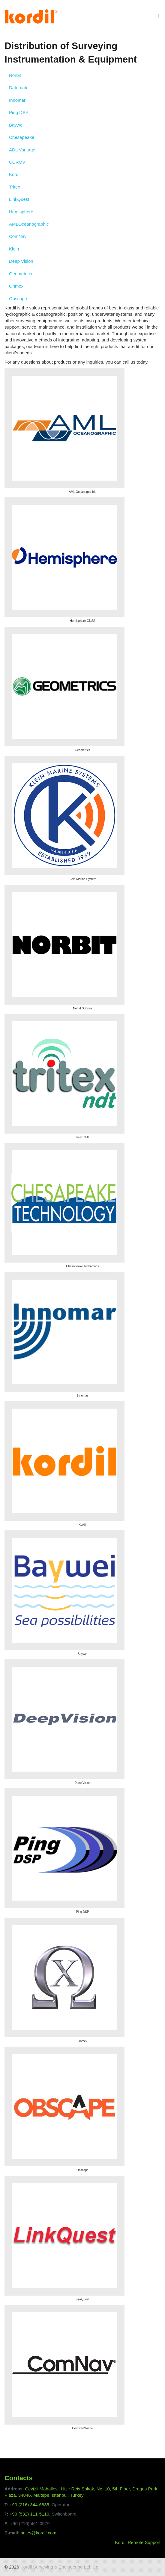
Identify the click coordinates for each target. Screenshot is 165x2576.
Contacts (18, 2478)
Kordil (14, 174)
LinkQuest (19, 199)
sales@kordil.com (38, 2532)
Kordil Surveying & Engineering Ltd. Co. (60, 2566)
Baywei (16, 124)
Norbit (15, 75)
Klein (14, 248)
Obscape (18, 298)
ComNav (17, 236)
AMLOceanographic (29, 224)
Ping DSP (18, 112)
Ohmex (16, 285)
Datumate (18, 87)
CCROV (17, 162)
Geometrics (20, 273)
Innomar (17, 100)
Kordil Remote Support (137, 2542)
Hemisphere (21, 211)
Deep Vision (21, 261)
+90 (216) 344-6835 (29, 2504)
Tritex (14, 186)
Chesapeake (21, 137)
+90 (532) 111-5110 (29, 2513)
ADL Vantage (22, 149)
